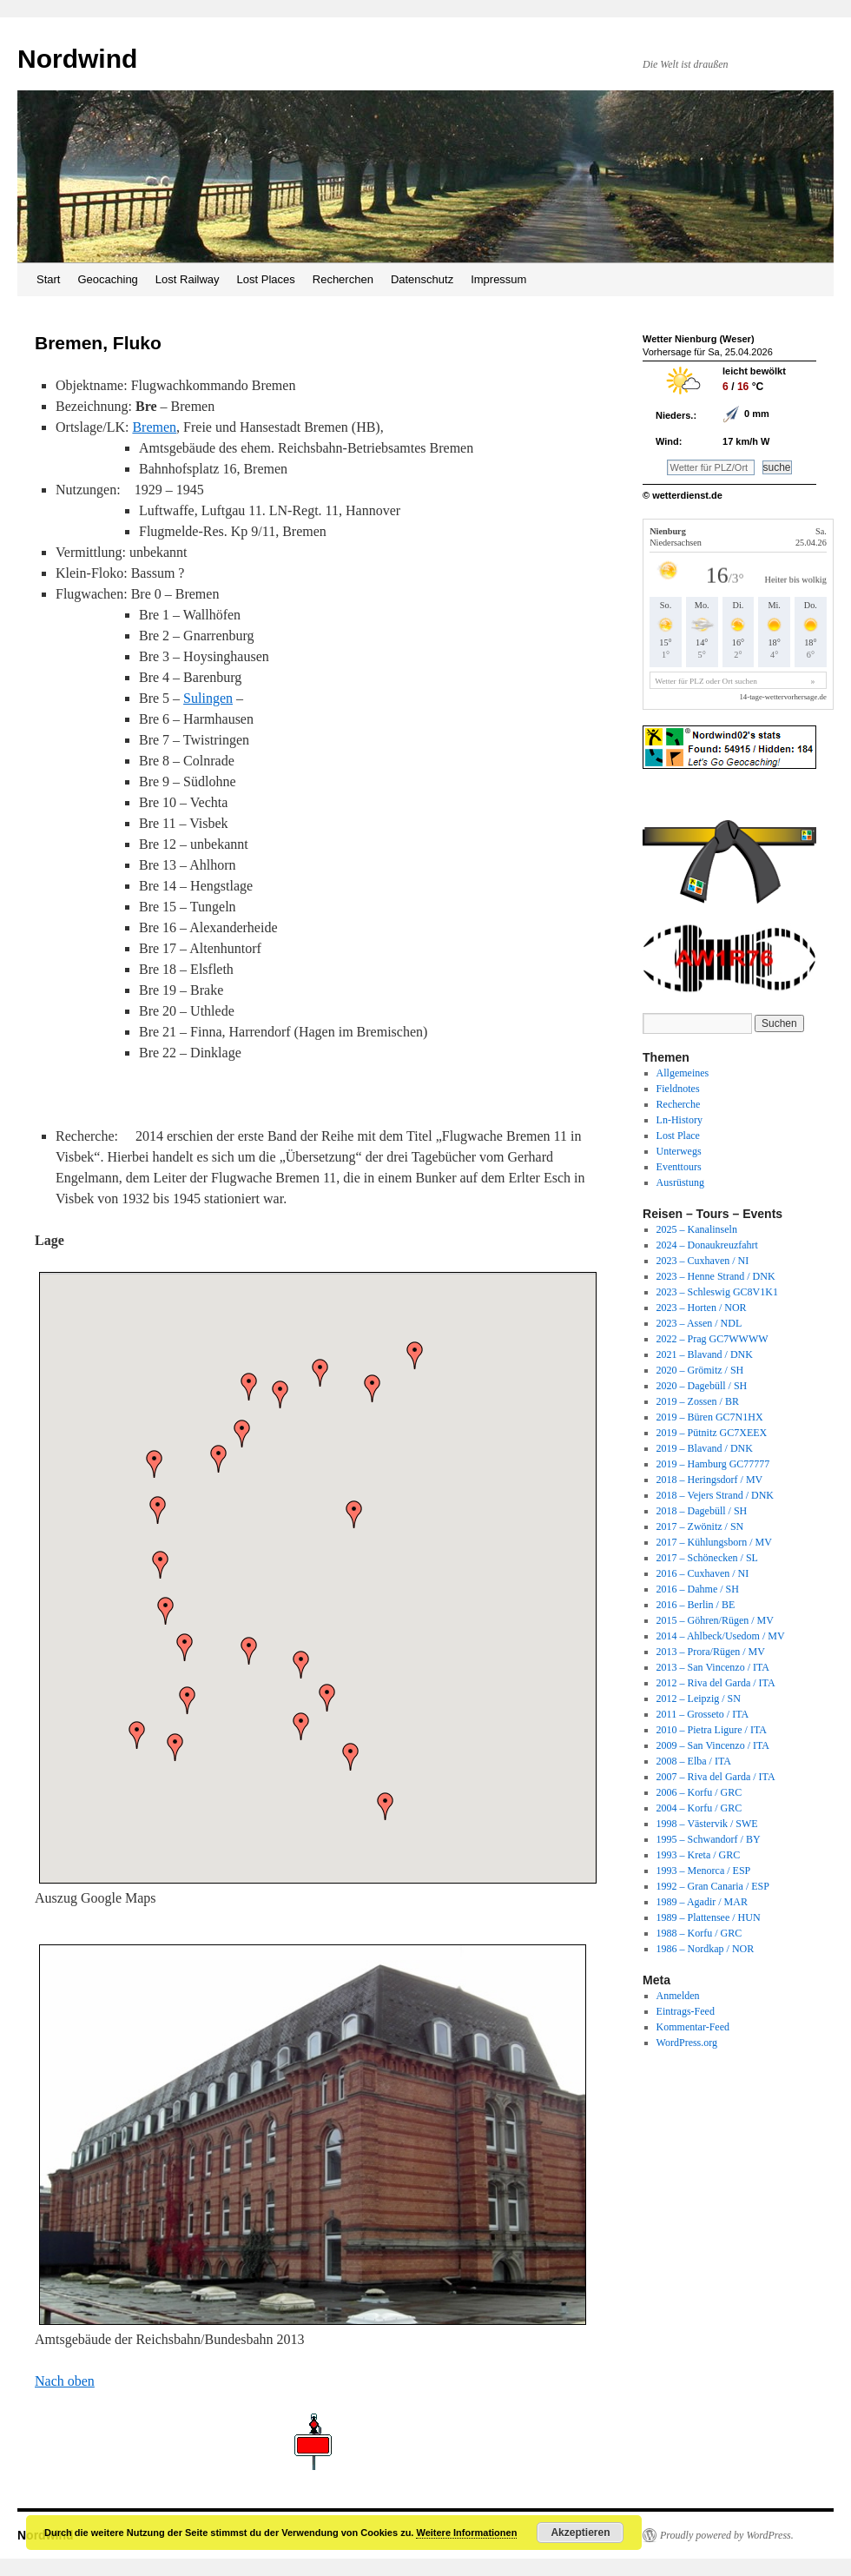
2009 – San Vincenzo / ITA (712, 1745)
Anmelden (678, 1996)
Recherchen (343, 279)
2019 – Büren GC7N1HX (709, 1417)
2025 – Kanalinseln (696, 1229)
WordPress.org (686, 2042)
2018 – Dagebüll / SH (702, 1511)
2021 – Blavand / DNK (704, 1354)
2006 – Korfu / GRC (699, 1792)
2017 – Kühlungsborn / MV (714, 1542)
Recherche (678, 1104)
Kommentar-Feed (692, 2027)
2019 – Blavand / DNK (704, 1448)
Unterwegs (679, 1151)
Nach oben (65, 2381)
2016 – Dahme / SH (697, 1589)
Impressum (498, 279)
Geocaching (107, 279)
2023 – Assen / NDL (699, 1323)
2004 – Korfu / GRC (699, 1808)
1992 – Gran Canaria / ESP (712, 1886)
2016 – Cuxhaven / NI (702, 1573)
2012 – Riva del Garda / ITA (715, 1683)
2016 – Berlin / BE (696, 1605)
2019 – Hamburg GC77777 (713, 1464)
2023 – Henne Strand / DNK (715, 1276)
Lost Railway (187, 279)
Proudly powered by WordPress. (727, 2535)
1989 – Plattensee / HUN (708, 1917)
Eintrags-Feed (685, 2011)
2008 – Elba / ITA (693, 1761)
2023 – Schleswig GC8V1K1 (717, 1292)
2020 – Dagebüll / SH (702, 1386)
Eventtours (679, 1167)
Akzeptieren (580, 2532)
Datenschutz (422, 279)
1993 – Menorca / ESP (703, 1870)
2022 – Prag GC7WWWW (712, 1339)
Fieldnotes (678, 1089)
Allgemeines (682, 1073)
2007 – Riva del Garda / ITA (715, 1777)
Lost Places (266, 279)
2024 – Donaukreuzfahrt (707, 1245)
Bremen (154, 427)
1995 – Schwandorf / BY (708, 1839)
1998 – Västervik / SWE (707, 1824)
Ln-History (679, 1120)
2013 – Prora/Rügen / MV (710, 1652)
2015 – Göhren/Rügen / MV (715, 1620)
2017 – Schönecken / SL (707, 1558)
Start (48, 279)
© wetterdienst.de (682, 495)
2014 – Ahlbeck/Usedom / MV (720, 1636)
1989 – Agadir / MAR (702, 1902)
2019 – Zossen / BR (697, 1401)
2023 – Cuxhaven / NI (702, 1261)
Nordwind (77, 58)
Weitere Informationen (466, 2532)
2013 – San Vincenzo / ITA (712, 1667)
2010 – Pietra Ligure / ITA (711, 1730)
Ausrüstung (680, 1182)
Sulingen (208, 698)
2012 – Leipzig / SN (698, 1698)
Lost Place (678, 1135)
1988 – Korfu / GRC (699, 1933)
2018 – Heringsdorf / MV (709, 1479)
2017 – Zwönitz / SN (700, 1526)
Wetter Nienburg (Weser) (699, 339)
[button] (280, 1394)
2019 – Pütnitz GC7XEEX (712, 1433)
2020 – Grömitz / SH (700, 1370)
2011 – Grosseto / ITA (702, 1714)
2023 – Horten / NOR (701, 1307)
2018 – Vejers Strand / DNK (715, 1495)
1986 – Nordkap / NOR (705, 1949)
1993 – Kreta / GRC (698, 1855)
